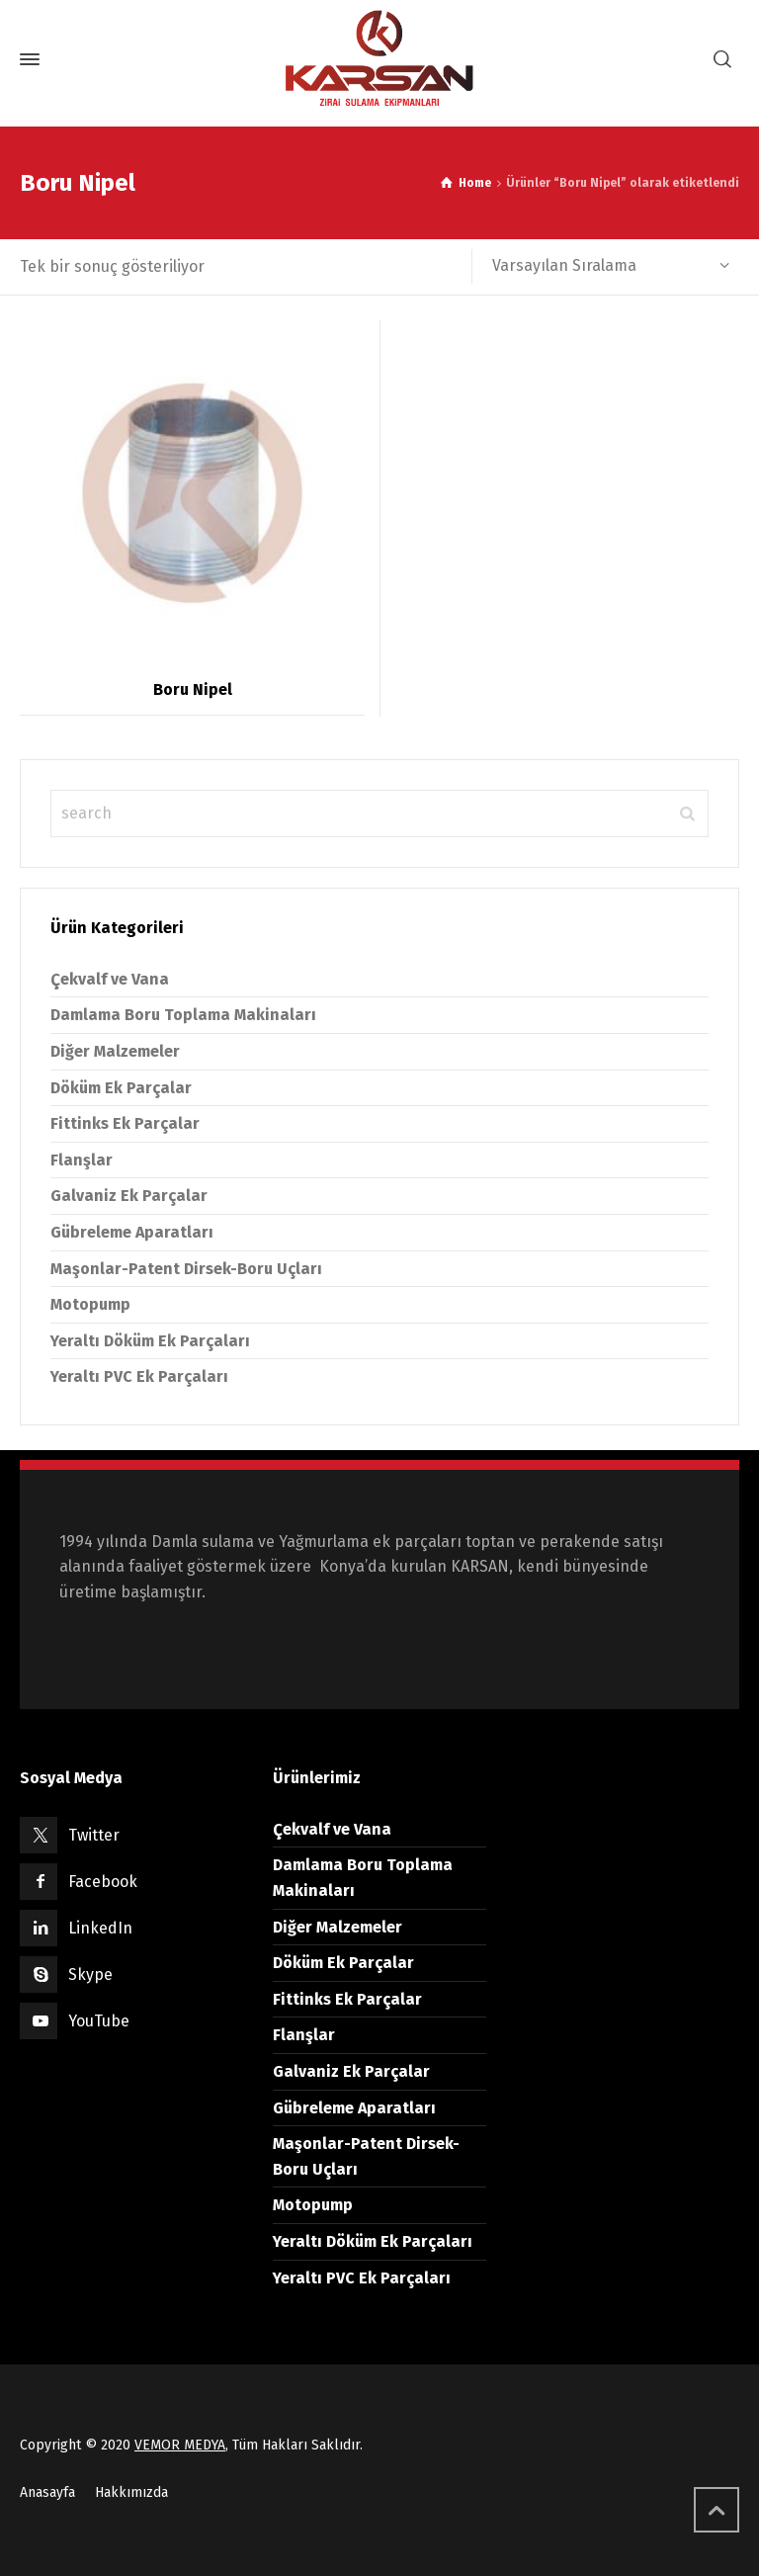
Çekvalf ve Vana (109, 979)
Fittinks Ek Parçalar (125, 1123)
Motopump (90, 1304)
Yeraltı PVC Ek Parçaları (139, 1376)
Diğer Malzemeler (115, 1051)
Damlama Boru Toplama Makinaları (183, 1014)
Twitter (94, 1835)
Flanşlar (81, 1160)
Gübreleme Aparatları (131, 1232)
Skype (90, 1974)
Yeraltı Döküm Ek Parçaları (150, 1340)
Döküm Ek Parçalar (121, 1087)
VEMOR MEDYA (179, 2445)
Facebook (102, 1881)
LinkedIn (100, 1928)
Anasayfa (47, 2492)
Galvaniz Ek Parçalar (129, 1195)
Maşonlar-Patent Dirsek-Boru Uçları (186, 1268)
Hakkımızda (131, 2492)
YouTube (98, 2021)
